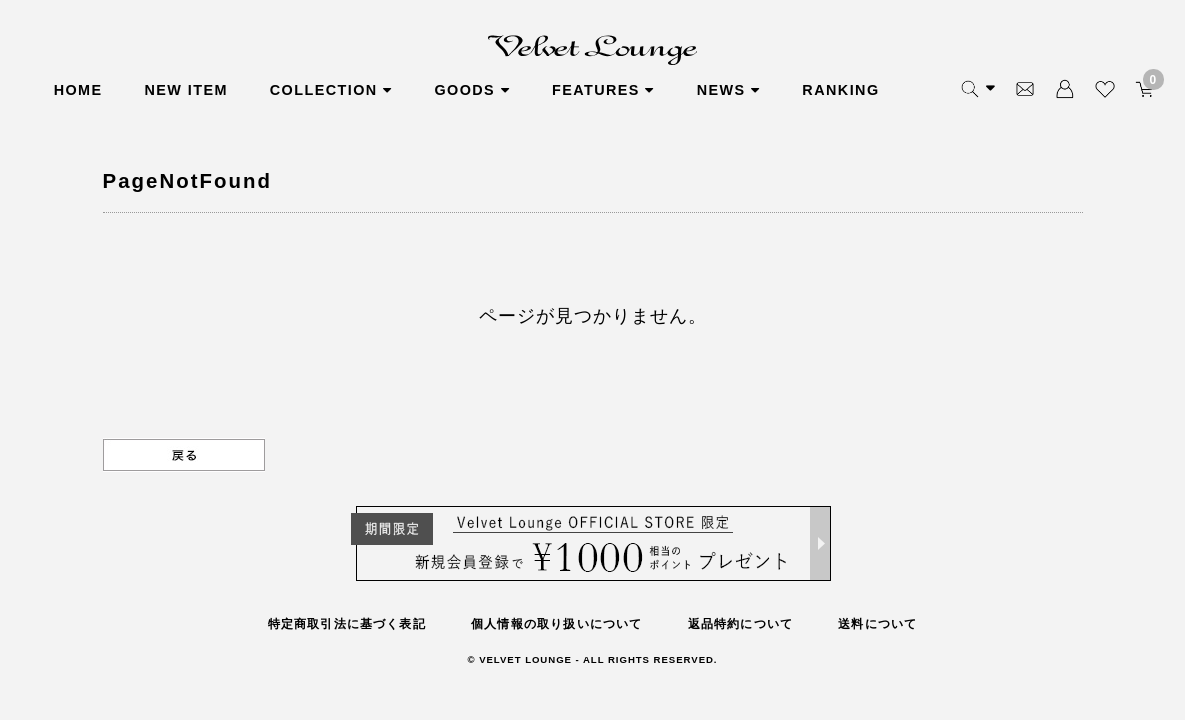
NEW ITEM (185, 90)
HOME (78, 90)
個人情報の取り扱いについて (557, 624)
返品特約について (741, 624)
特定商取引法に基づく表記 (347, 624)
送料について (877, 624)
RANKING (840, 90)
